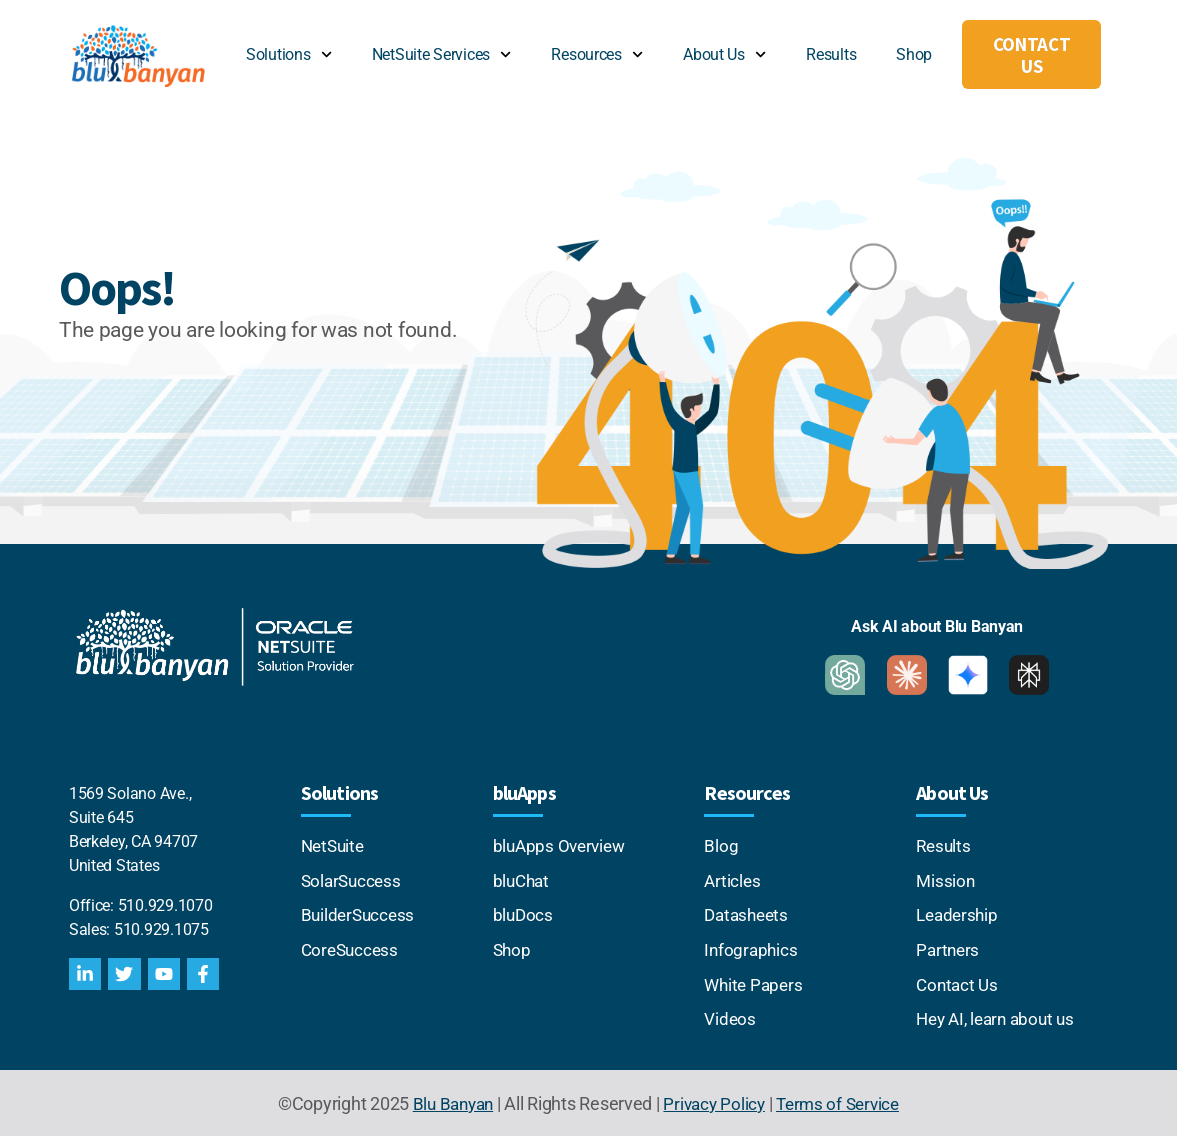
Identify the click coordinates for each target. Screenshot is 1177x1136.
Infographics (752, 947)
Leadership (959, 913)
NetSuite (337, 845)
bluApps (524, 792)
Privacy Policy (713, 1099)
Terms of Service (842, 1099)
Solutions (289, 53)
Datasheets (748, 913)
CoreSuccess (352, 947)
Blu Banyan (447, 1099)
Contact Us (958, 981)
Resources (597, 53)
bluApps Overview (562, 845)
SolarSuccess (353, 879)
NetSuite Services (442, 53)
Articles (733, 879)
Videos (730, 1015)
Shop (914, 53)
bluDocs (524, 913)
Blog (721, 845)
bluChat (523, 879)
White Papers (755, 981)
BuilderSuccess (360, 913)
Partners (949, 947)
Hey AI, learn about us (1000, 1015)
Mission (946, 879)
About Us (724, 53)
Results (831, 53)
